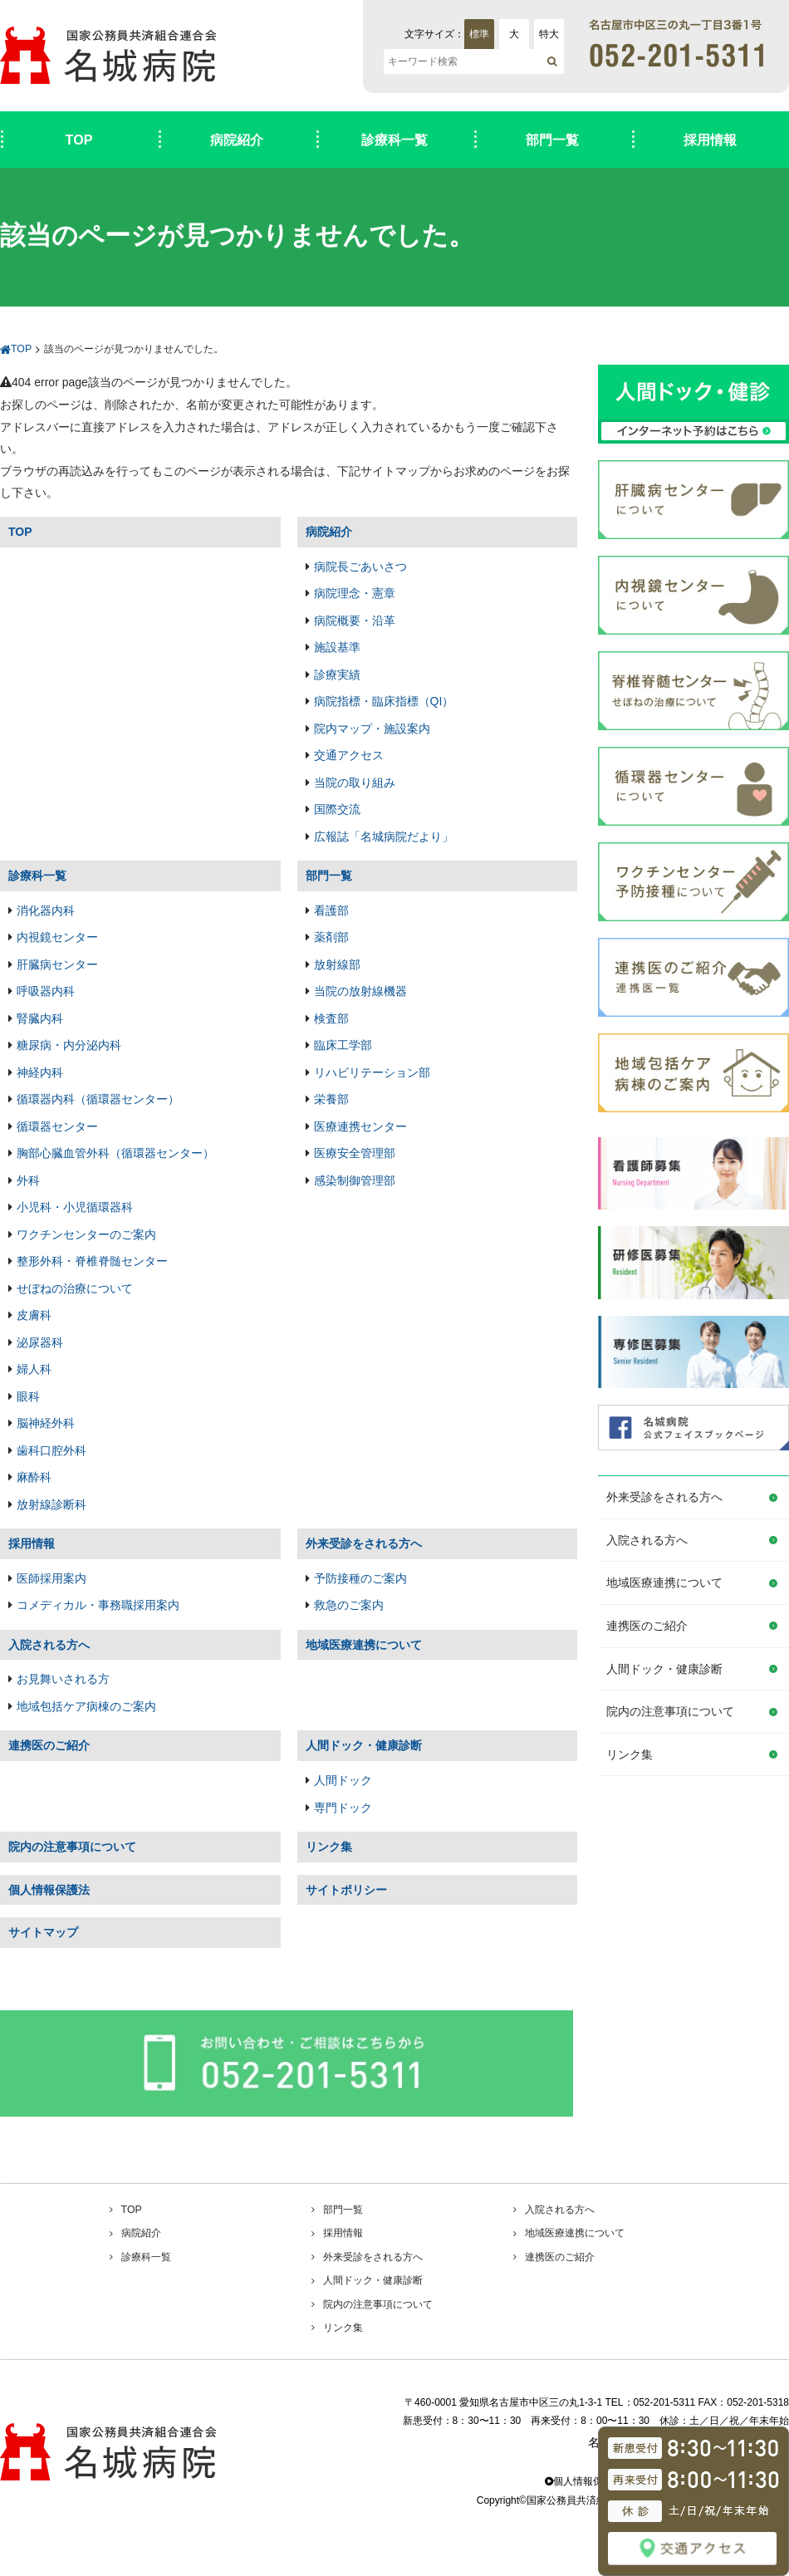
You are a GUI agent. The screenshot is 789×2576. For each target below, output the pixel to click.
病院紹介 (236, 139)
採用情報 (710, 139)
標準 (479, 34)
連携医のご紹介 (647, 1625)
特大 (549, 34)
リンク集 (629, 1754)
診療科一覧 (394, 139)
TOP (79, 139)
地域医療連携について (664, 1582)
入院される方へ (647, 1540)
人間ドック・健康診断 (664, 1669)
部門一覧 (552, 139)
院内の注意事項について (670, 1711)
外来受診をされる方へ (664, 1497)
